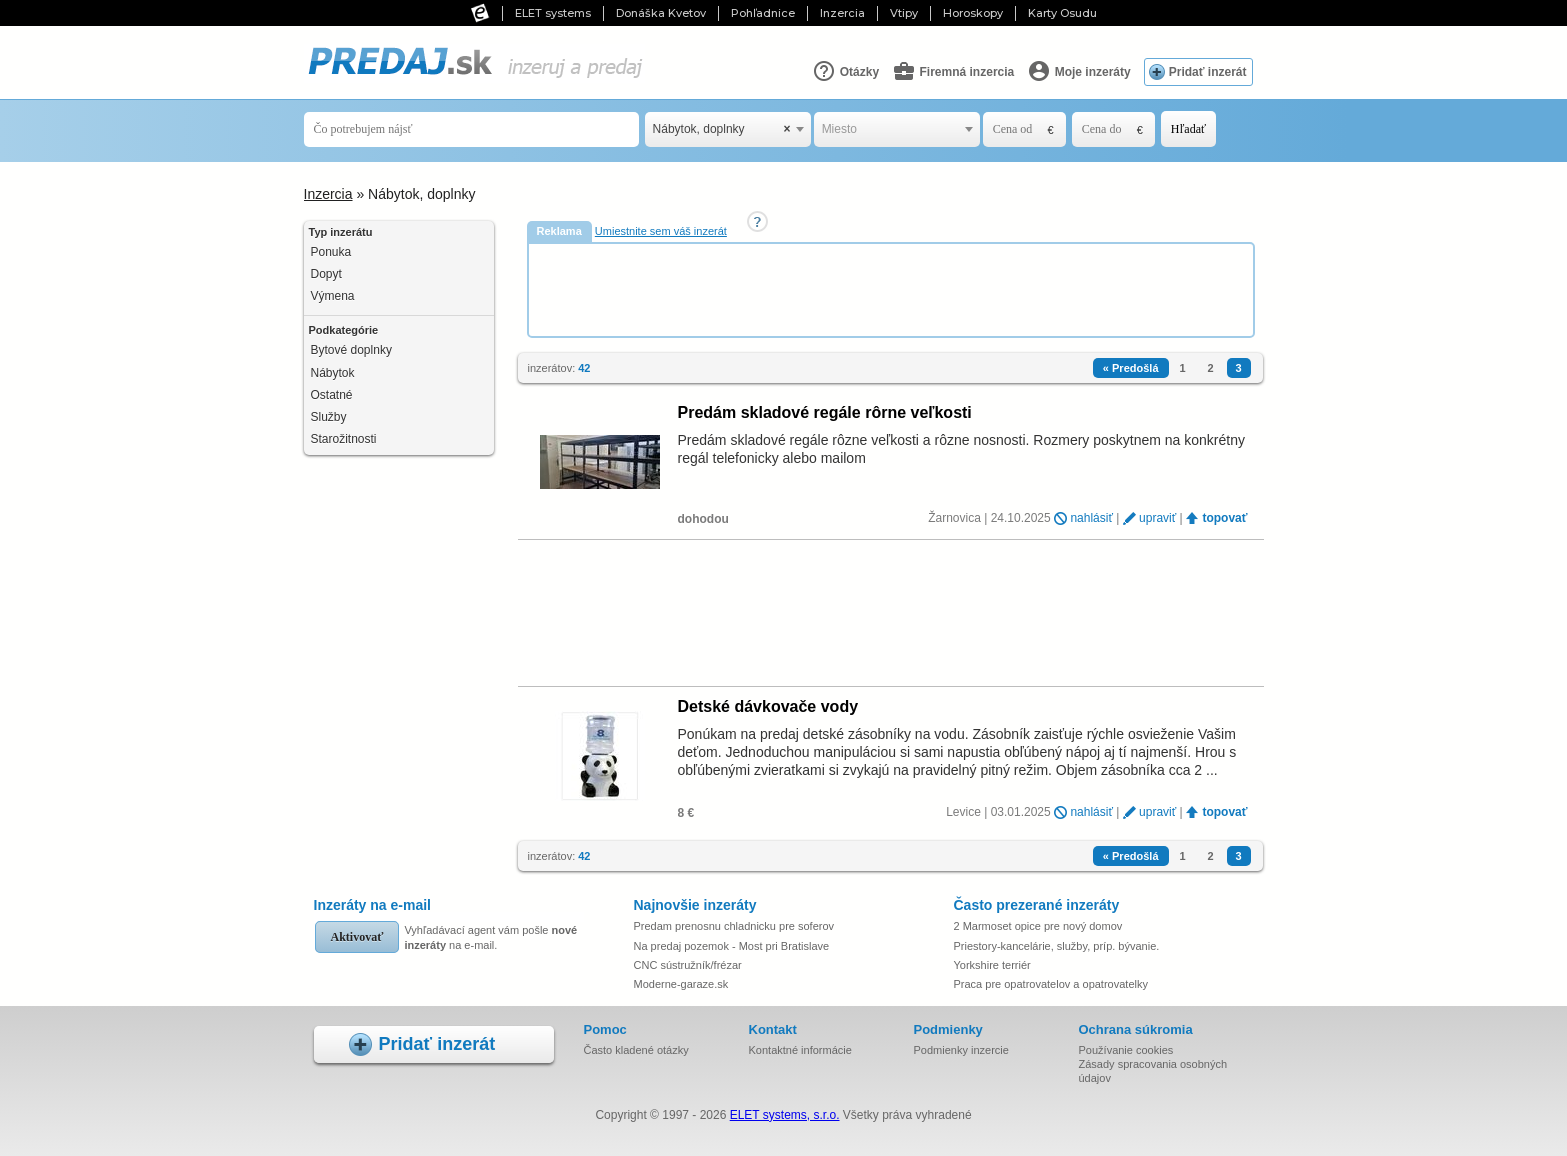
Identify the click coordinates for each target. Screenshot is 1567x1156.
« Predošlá (1131, 368)
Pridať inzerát (1208, 72)
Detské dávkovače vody (768, 706)
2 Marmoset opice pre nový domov (1038, 926)
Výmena (333, 296)
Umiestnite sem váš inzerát (661, 231)
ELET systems (553, 13)
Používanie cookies (1126, 1050)
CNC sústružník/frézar (688, 965)
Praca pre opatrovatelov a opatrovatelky (1051, 984)
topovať (1224, 518)
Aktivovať (357, 937)
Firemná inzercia (953, 71)
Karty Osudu (1062, 13)
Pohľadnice (763, 13)
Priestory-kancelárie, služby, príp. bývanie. (1057, 946)
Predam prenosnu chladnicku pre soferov (734, 926)
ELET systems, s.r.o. (785, 1115)
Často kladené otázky (636, 1050)
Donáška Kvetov (661, 13)
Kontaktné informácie (800, 1050)
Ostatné (332, 395)
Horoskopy (973, 13)
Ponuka (331, 252)
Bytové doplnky (351, 350)
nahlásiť (1091, 518)
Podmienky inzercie (961, 1050)
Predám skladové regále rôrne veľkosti (825, 412)
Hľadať (1188, 129)
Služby (329, 417)
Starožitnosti (344, 439)
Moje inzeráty (1078, 71)
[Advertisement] (893, 289)
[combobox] (728, 129)
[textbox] (897, 129)
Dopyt (326, 274)
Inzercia (842, 13)
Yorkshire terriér (992, 965)
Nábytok (333, 373)
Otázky (845, 71)
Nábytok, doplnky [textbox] (722, 129)
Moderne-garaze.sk (681, 984)
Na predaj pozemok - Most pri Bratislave (732, 946)
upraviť (1157, 518)
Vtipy (904, 13)
